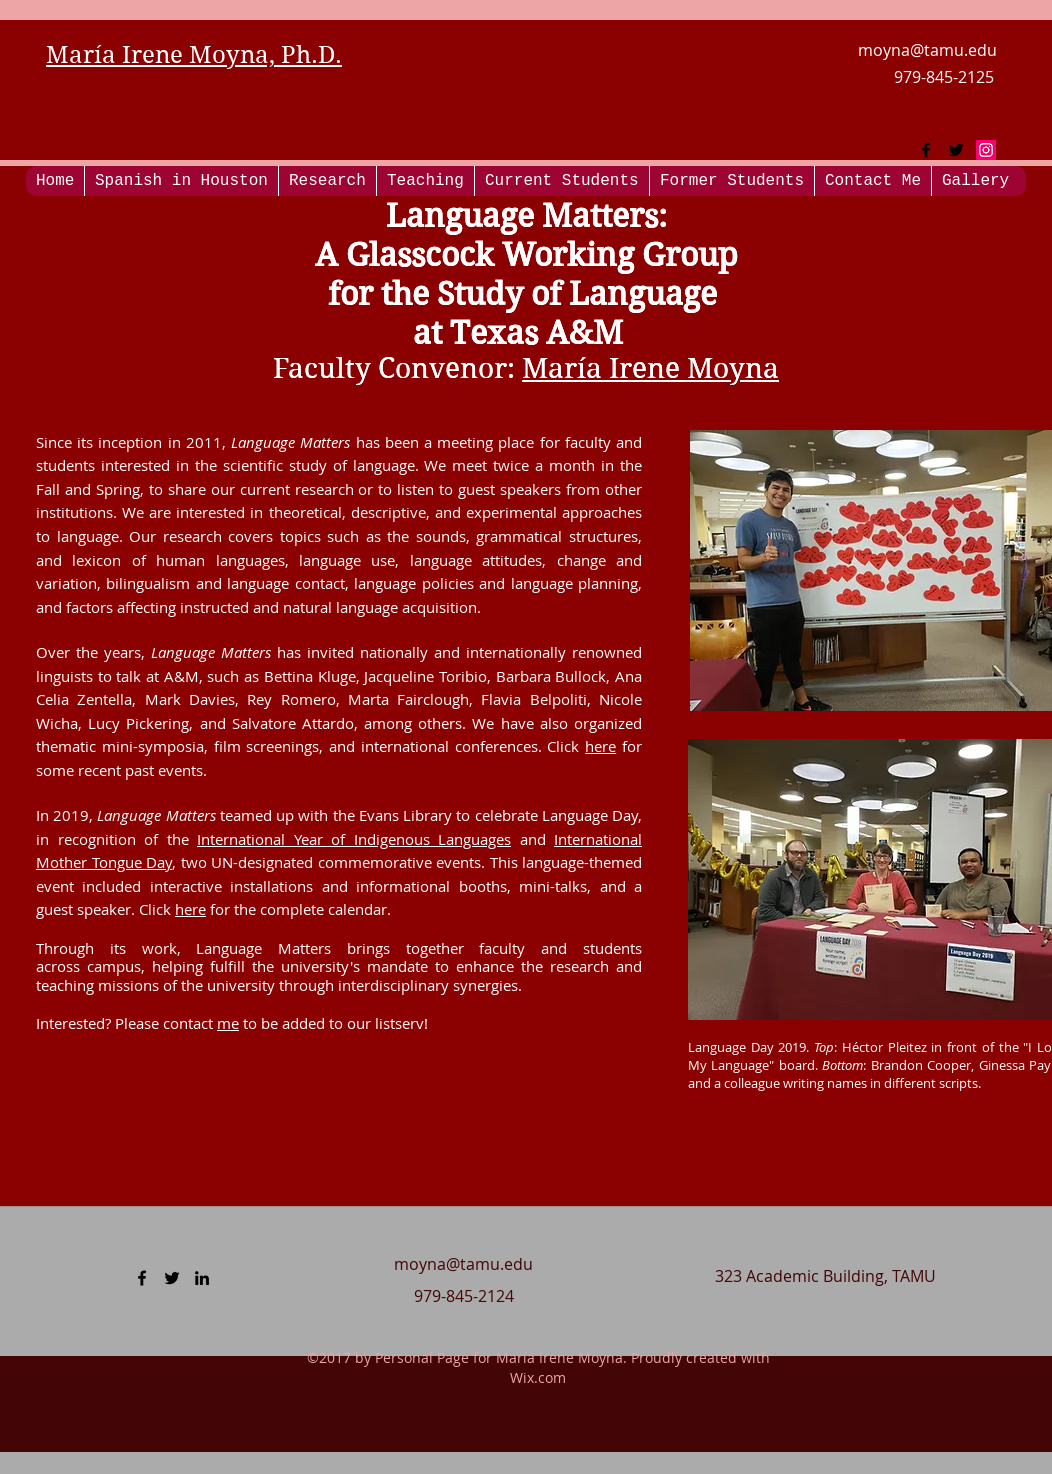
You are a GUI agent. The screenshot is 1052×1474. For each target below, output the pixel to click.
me (228, 1023)
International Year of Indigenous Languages (354, 839)
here (600, 746)
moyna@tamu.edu (927, 50)
